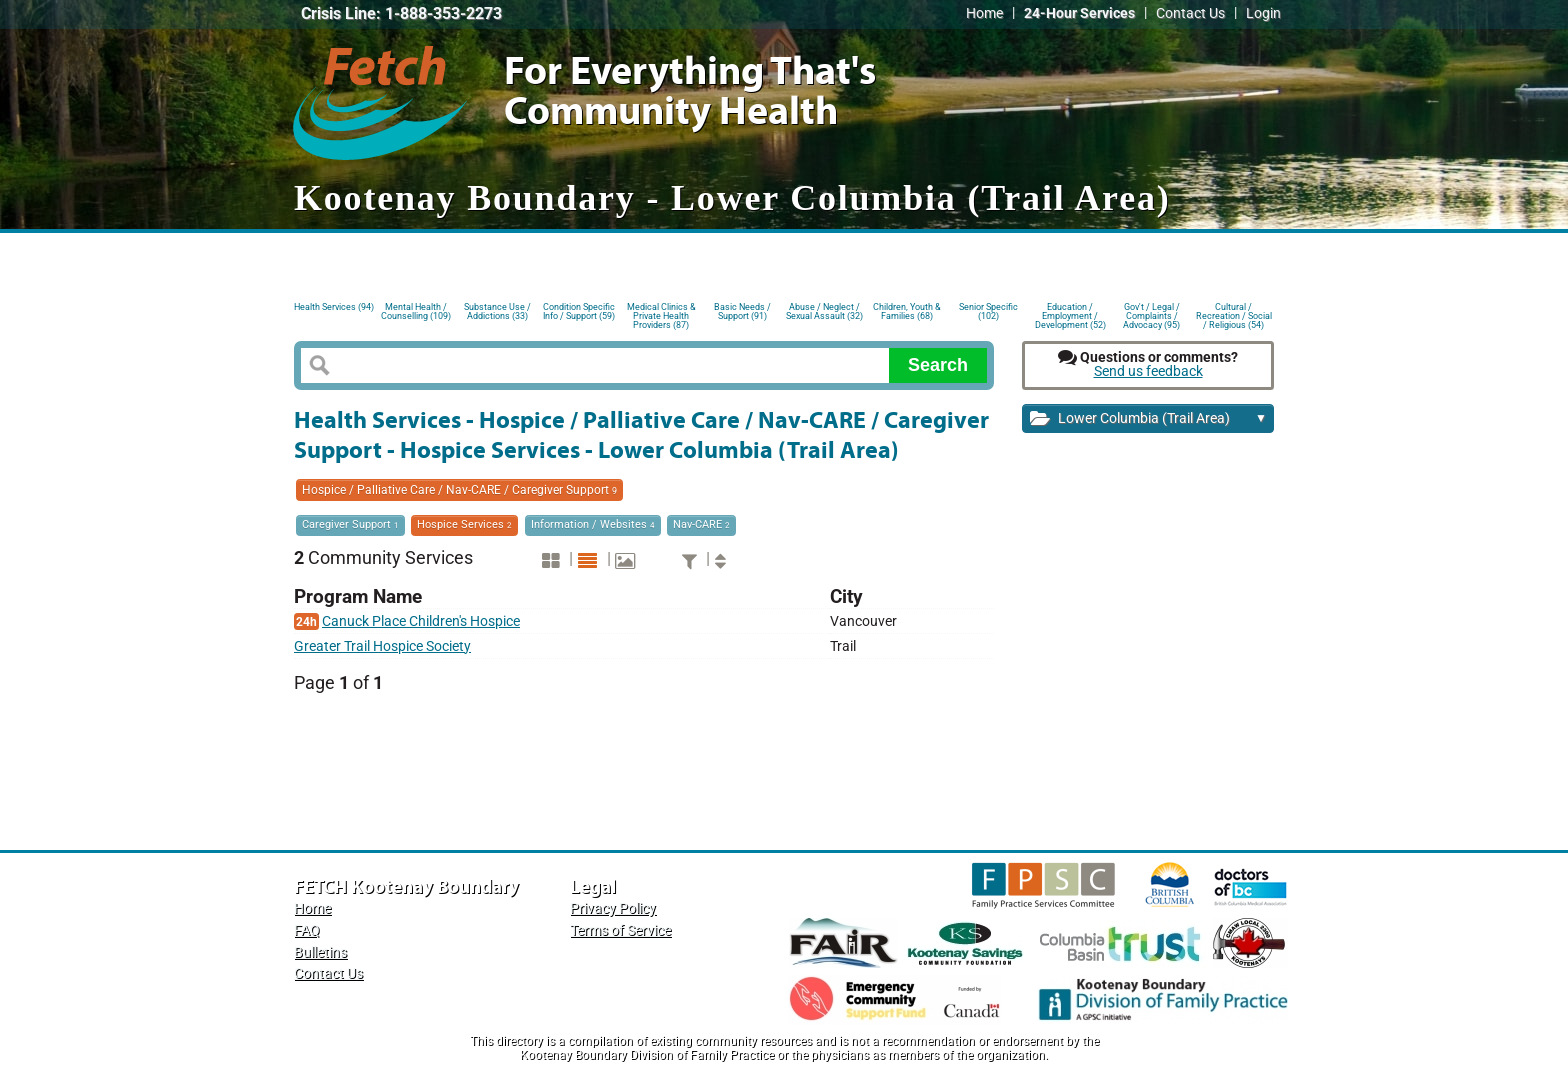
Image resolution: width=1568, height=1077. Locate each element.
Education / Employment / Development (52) (1070, 314)
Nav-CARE (701, 524)
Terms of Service (620, 930)
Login (1263, 13)
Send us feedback (1148, 371)
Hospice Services (464, 524)
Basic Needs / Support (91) (742, 311)
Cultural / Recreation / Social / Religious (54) (1234, 314)
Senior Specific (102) (988, 311)
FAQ (307, 930)
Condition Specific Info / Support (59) (579, 311)
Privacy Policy (613, 908)
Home (984, 13)
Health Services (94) (334, 307)
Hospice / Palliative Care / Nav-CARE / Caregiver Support (459, 490)
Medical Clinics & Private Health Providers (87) (661, 314)
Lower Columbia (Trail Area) (1148, 419)
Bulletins (320, 952)
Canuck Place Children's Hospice (421, 621)
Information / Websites (593, 524)
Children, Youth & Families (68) (907, 311)
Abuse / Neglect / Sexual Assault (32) (824, 311)
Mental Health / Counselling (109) (416, 311)
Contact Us (1190, 13)
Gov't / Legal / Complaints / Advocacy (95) (1151, 314)
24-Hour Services (1079, 13)
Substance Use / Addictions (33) (497, 311)
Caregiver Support (350, 524)
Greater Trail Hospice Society (382, 646)
